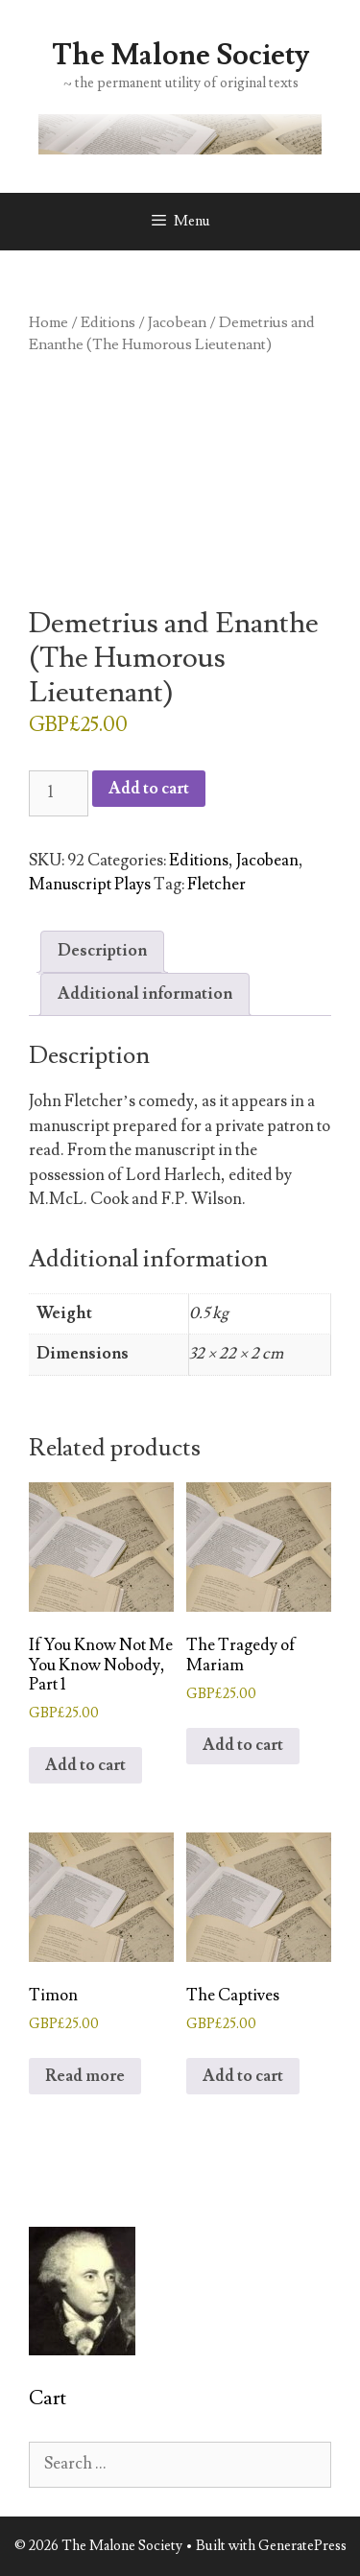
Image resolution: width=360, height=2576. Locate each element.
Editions (108, 322)
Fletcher (216, 884)
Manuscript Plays (90, 884)
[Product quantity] (58, 793)
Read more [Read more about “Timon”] (85, 2076)
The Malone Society (180, 55)
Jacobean (177, 322)
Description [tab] (102, 950)
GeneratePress (302, 2546)
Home (48, 322)
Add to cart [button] (85, 1765)
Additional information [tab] (145, 993)
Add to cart (148, 788)
